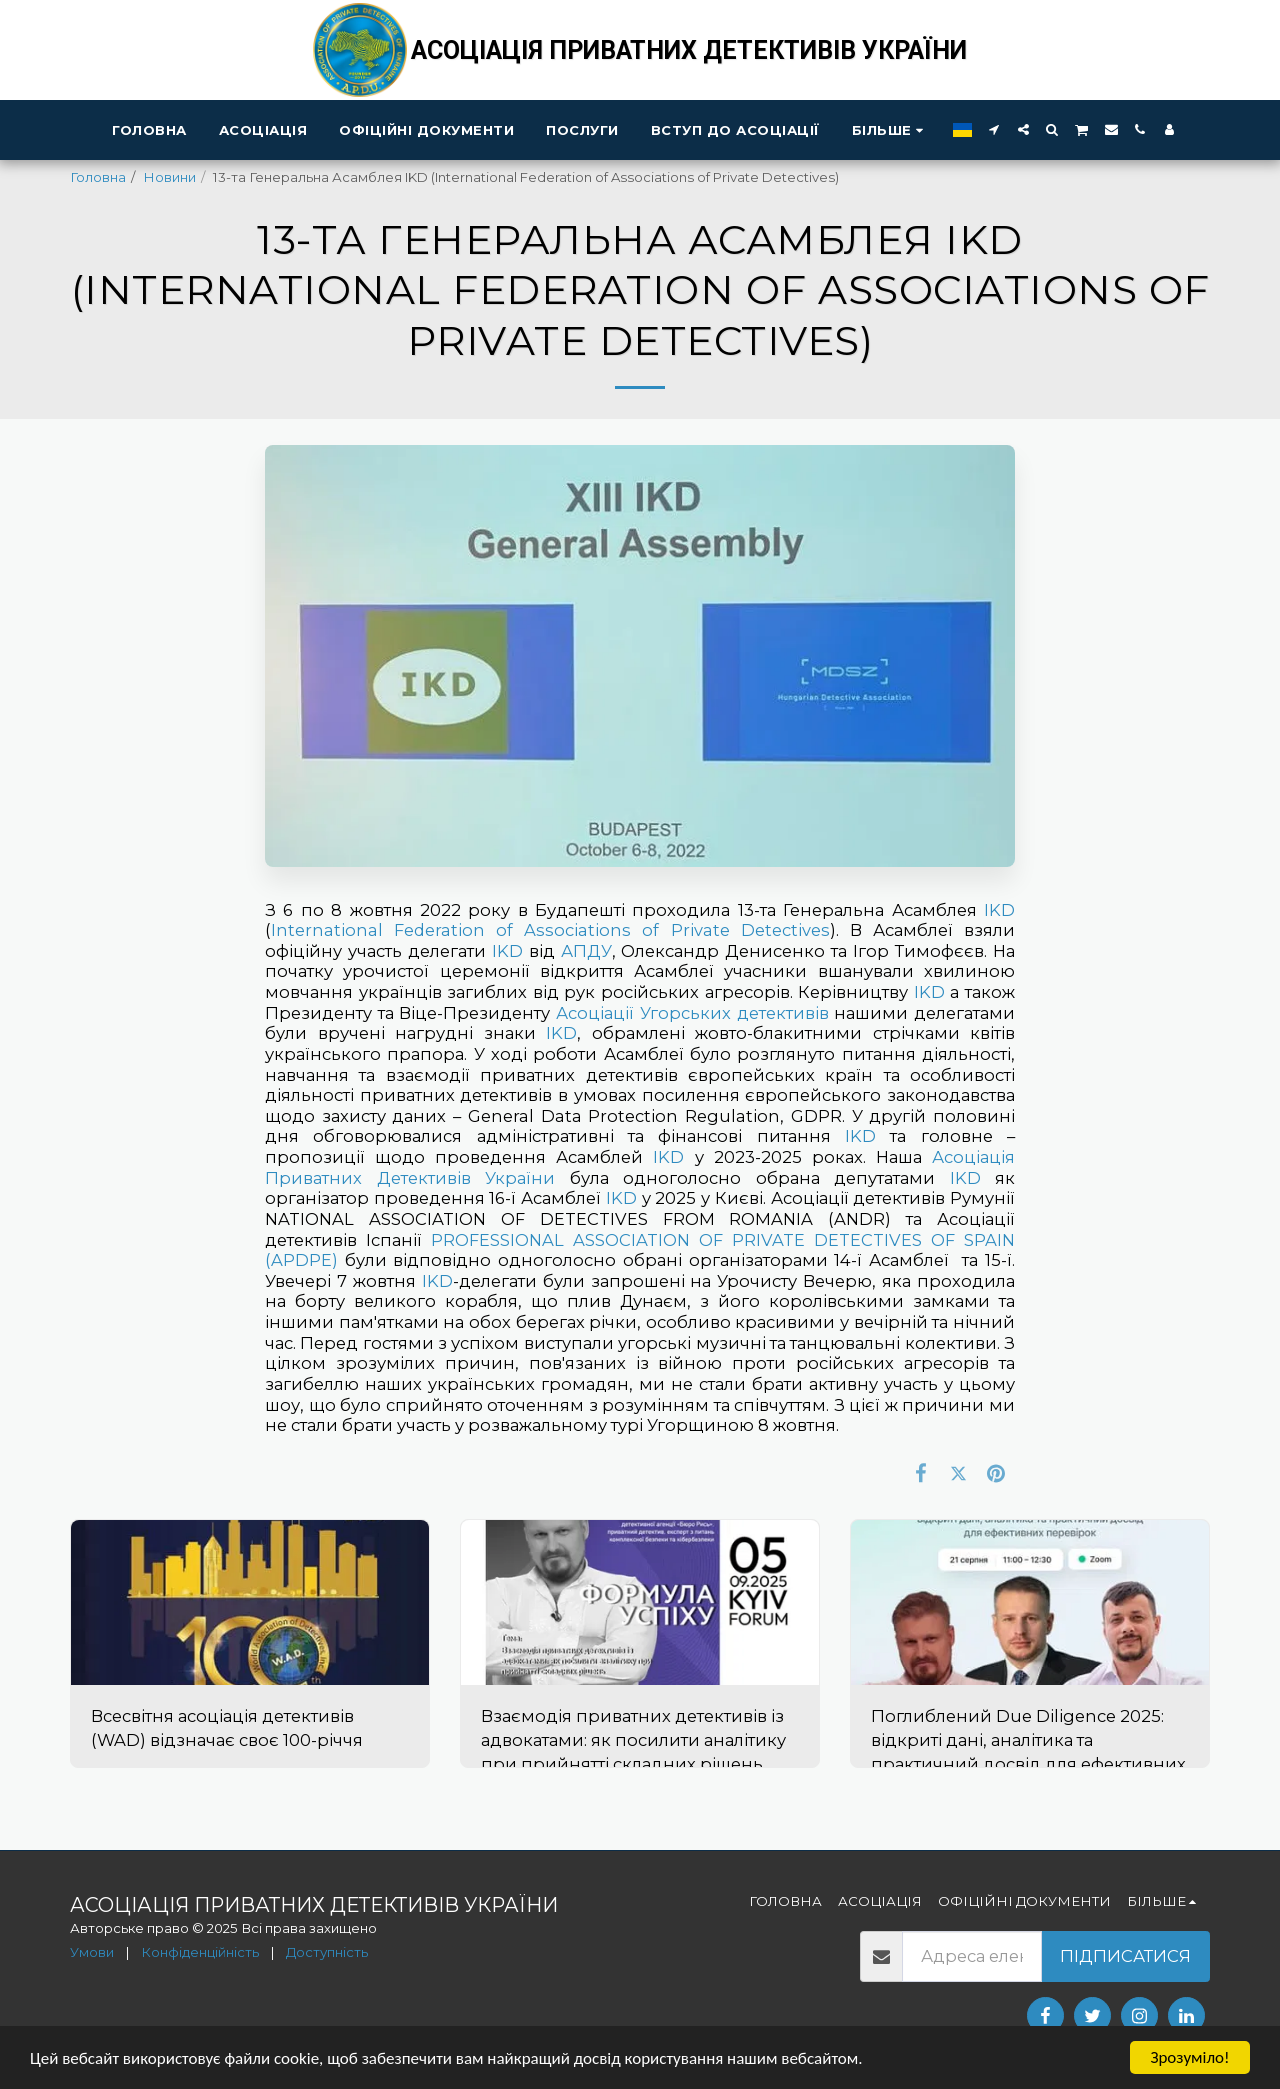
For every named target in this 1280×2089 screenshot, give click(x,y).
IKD (999, 910)
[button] (994, 129)
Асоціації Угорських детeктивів (692, 1013)
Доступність (327, 1952)
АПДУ (586, 951)
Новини (169, 177)
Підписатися (1125, 1956)
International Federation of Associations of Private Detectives (550, 930)
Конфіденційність (200, 1952)
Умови (92, 1952)
